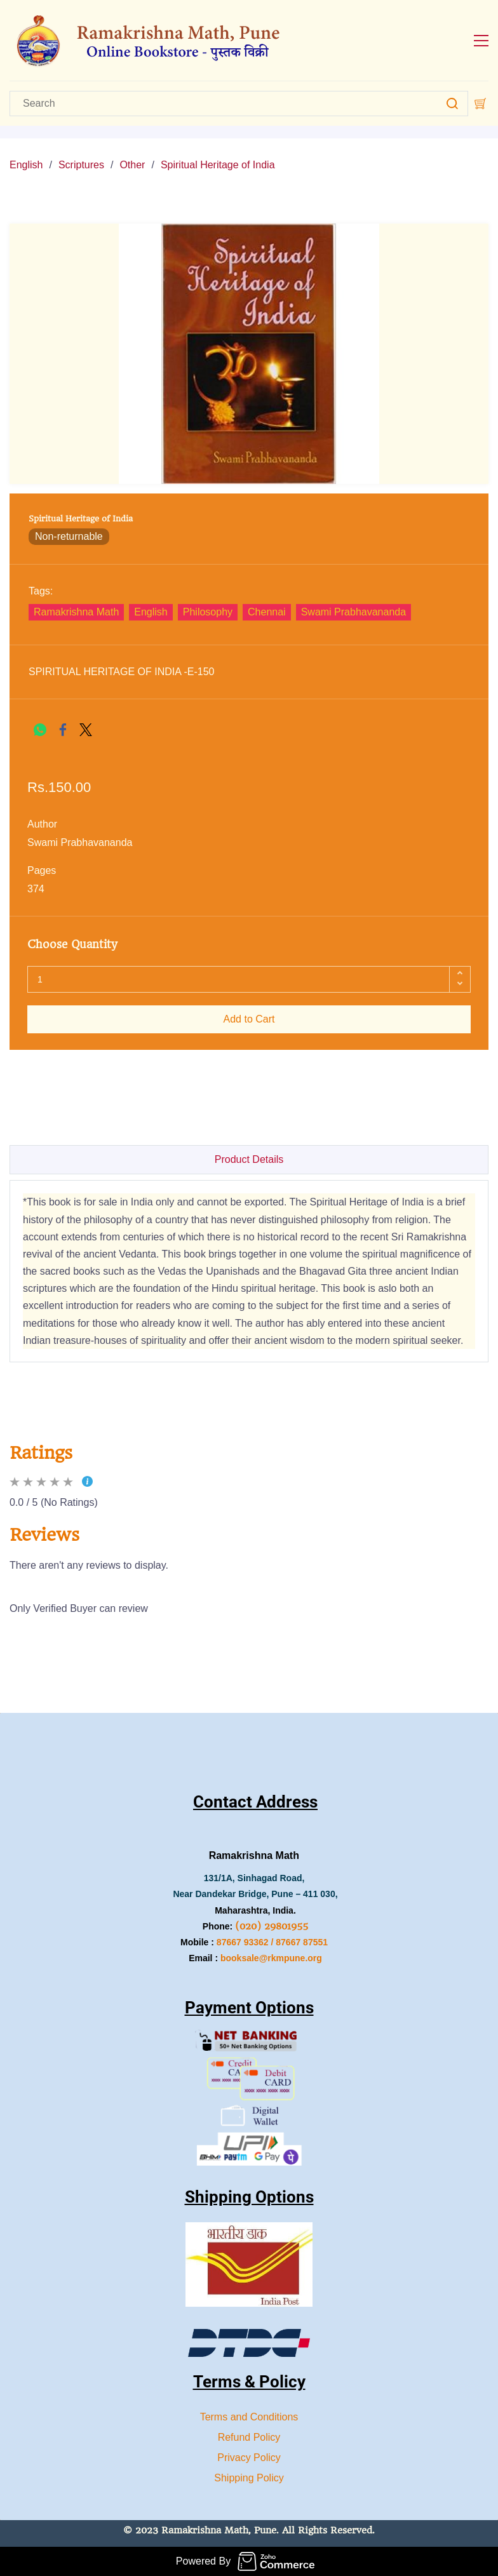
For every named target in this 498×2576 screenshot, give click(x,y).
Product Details (249, 1159)
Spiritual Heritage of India (218, 164)
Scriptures (81, 164)
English (26, 164)
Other (132, 164)
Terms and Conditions (249, 2417)
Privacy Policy (249, 2457)
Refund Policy (249, 2437)
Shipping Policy (248, 2477)
